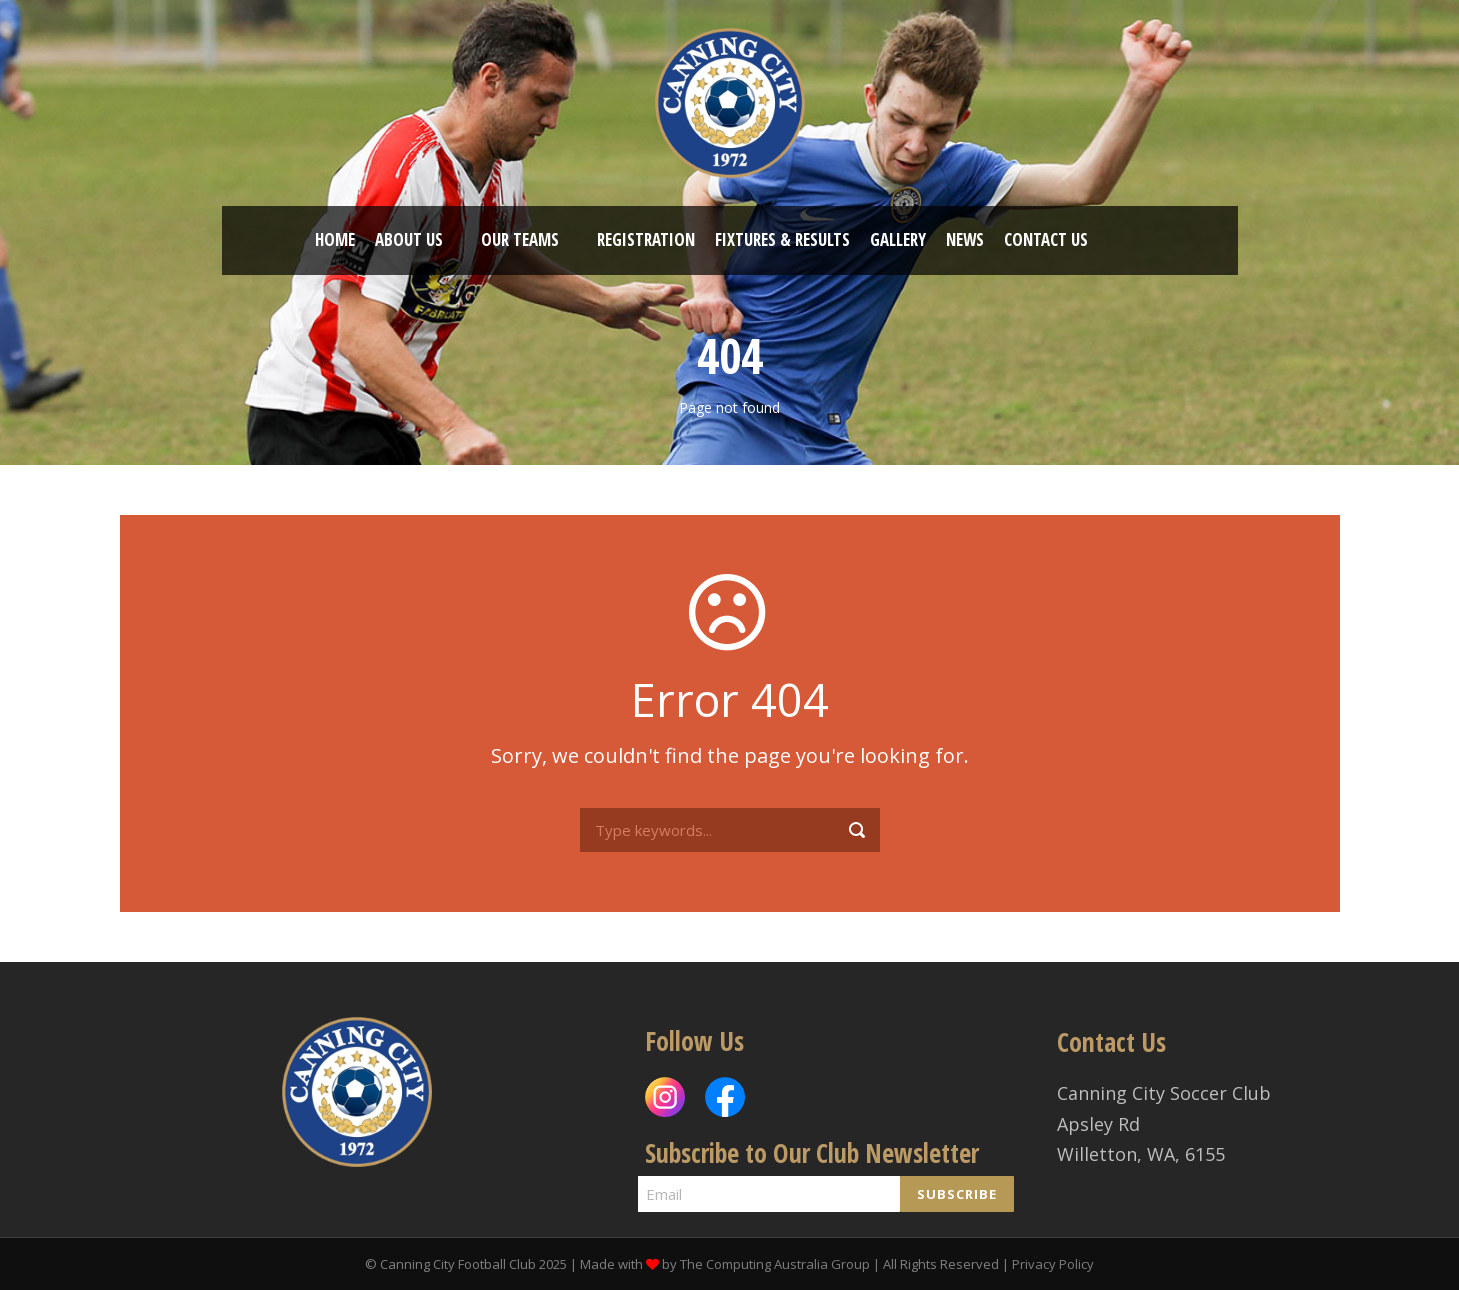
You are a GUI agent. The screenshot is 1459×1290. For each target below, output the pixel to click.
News (965, 239)
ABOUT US (409, 239)
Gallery (898, 239)
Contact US (1046, 239)
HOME (335, 239)
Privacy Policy (1053, 1264)
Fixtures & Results (782, 239)
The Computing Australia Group (775, 1264)
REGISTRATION (646, 239)
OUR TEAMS (520, 239)
